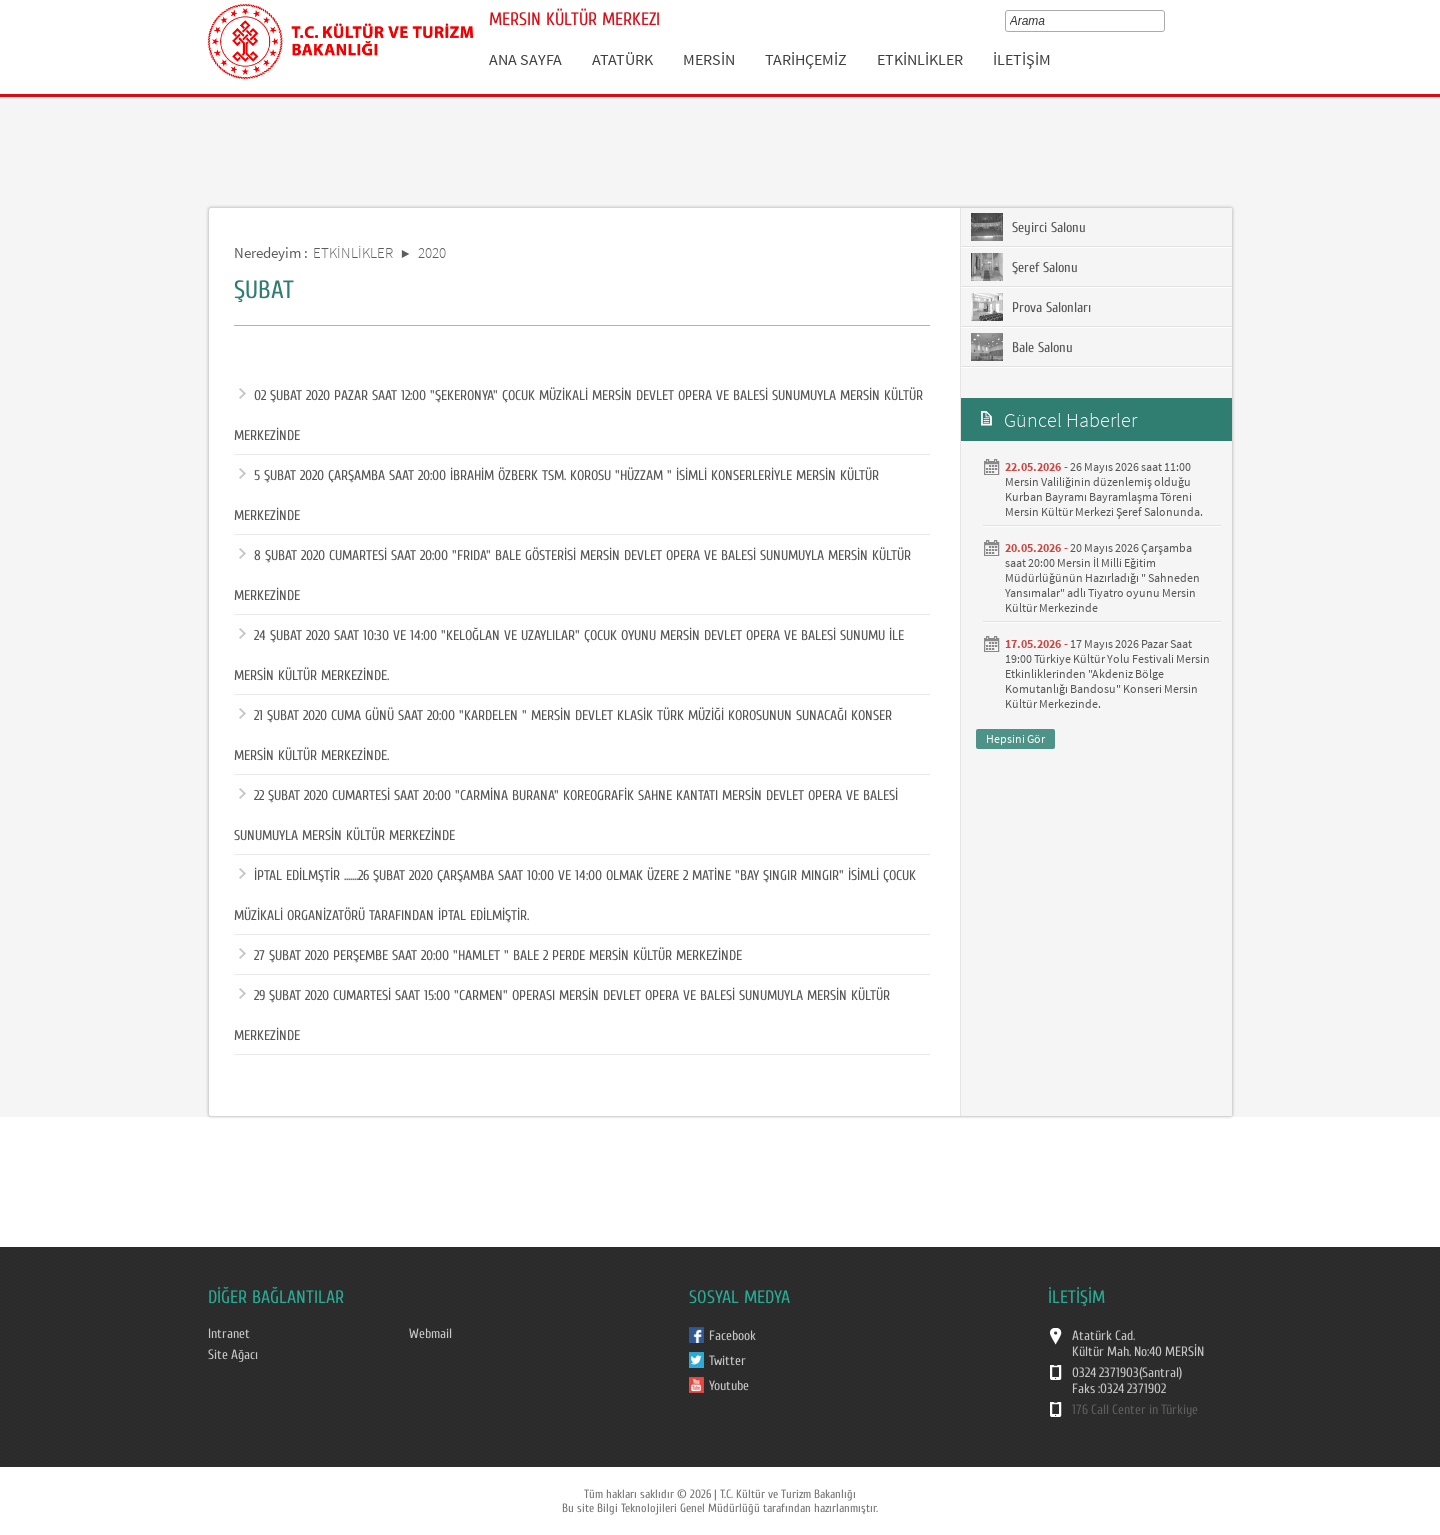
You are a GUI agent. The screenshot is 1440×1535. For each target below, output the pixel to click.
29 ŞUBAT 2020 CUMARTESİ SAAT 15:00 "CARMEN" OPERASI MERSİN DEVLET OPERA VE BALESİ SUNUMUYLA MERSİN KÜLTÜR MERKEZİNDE (562, 1010)
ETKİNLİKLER (920, 59)
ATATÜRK (622, 59)
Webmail (430, 1334)
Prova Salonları (1031, 307)
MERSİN (709, 59)
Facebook (732, 1336)
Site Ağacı (233, 1355)
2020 (432, 252)
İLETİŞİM (1022, 59)
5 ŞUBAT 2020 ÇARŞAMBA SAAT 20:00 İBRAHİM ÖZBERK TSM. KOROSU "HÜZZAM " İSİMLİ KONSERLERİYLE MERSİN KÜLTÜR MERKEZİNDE (556, 490)
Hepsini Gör (1015, 738)
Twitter (727, 1361)
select (1163, 21)
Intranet (229, 1334)
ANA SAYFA (525, 59)
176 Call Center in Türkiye (1135, 1410)
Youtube (729, 1386)
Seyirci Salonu (1028, 227)
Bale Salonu (1022, 347)
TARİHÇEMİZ (806, 59)
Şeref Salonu (1024, 267)
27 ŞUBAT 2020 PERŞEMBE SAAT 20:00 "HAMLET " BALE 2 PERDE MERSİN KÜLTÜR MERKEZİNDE (490, 956)
